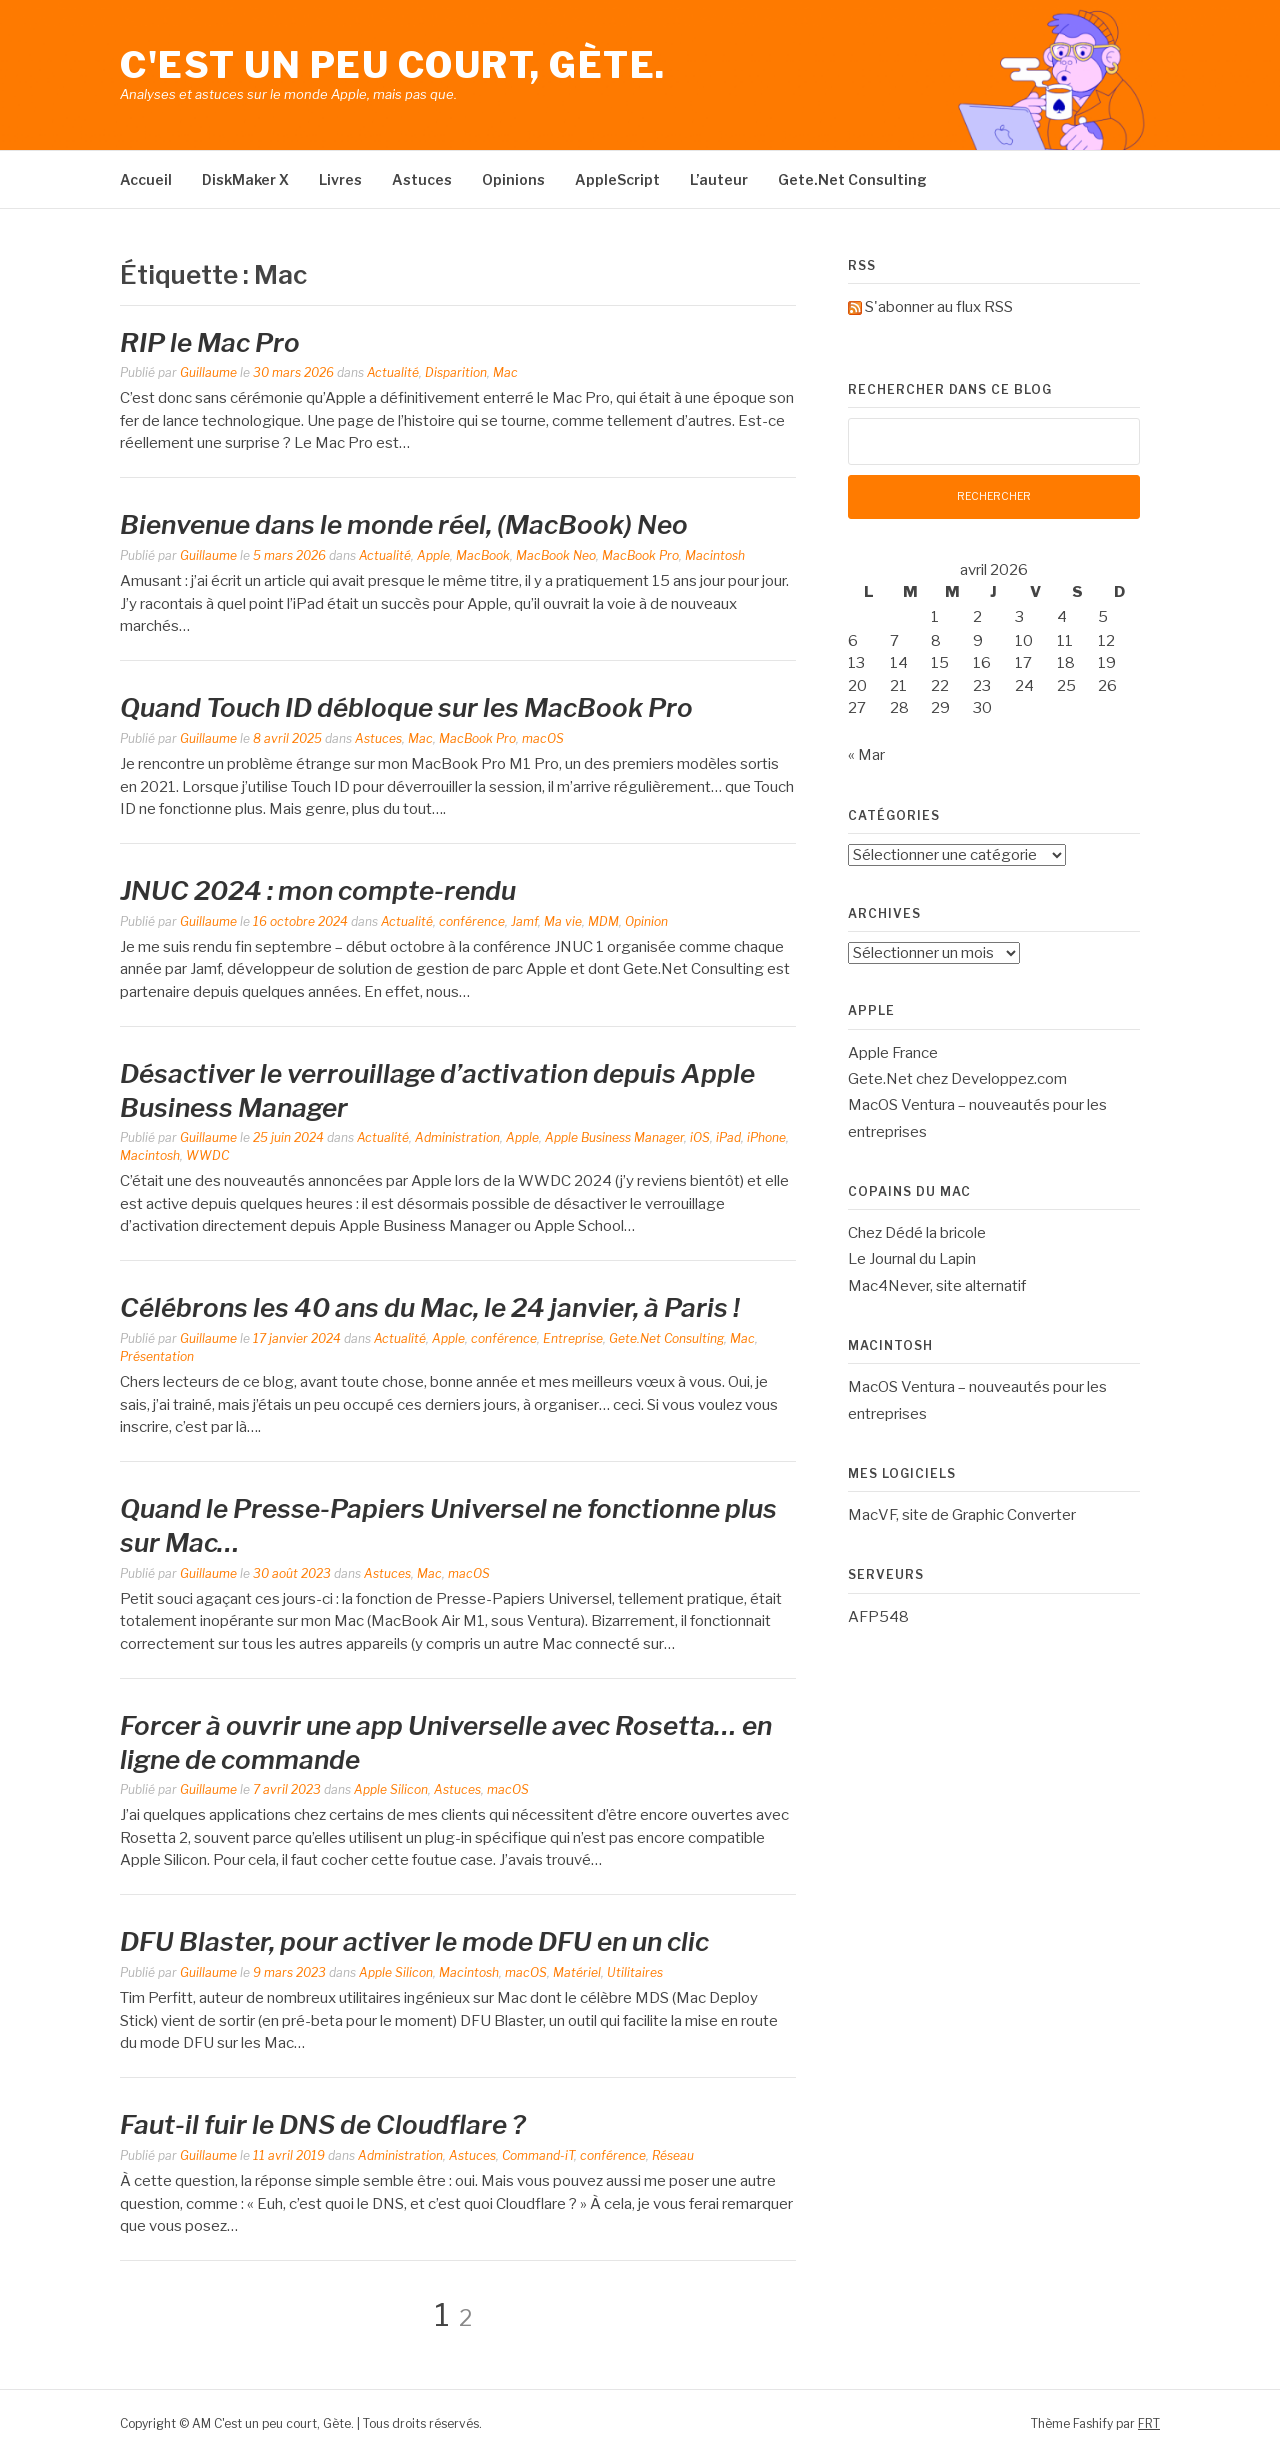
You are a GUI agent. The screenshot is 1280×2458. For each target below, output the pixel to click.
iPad (728, 1137)
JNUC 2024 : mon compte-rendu (318, 890)
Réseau (673, 2155)
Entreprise (573, 1338)
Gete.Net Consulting (852, 179)
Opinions (513, 179)
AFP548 (878, 1617)
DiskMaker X (245, 179)
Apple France (893, 1053)
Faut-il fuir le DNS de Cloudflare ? (323, 2124)
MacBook (483, 555)
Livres (340, 179)
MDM (603, 921)
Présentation (157, 1356)
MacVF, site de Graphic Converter (962, 1515)
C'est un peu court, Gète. (393, 65)
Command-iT (538, 2155)
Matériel (577, 1972)
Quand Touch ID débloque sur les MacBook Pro (406, 707)
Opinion (646, 921)
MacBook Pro (640, 555)
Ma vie (563, 921)
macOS (543, 738)
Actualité (393, 372)
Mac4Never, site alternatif (937, 1286)
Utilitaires (635, 1972)
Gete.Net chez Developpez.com (957, 1079)
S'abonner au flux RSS (939, 307)
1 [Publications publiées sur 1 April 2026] (935, 617)
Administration (457, 1137)
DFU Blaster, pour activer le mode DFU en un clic (414, 1941)
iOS (700, 1137)
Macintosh (715, 555)
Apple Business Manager (614, 1137)
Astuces (422, 179)
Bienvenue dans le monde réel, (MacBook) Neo (404, 524)
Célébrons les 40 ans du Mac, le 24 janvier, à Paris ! (430, 1307)
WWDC (207, 1155)
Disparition (456, 372)
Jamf (524, 921)
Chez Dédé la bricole (917, 1233)
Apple (433, 555)
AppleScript (617, 179)
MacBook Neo (556, 555)
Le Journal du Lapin (912, 1259)
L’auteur (719, 179)
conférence (472, 921)
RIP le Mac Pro (210, 342)
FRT (1149, 2423)
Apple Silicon (391, 1789)
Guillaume (208, 372)
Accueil (146, 179)
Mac (505, 372)
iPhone (766, 1137)
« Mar (866, 755)
